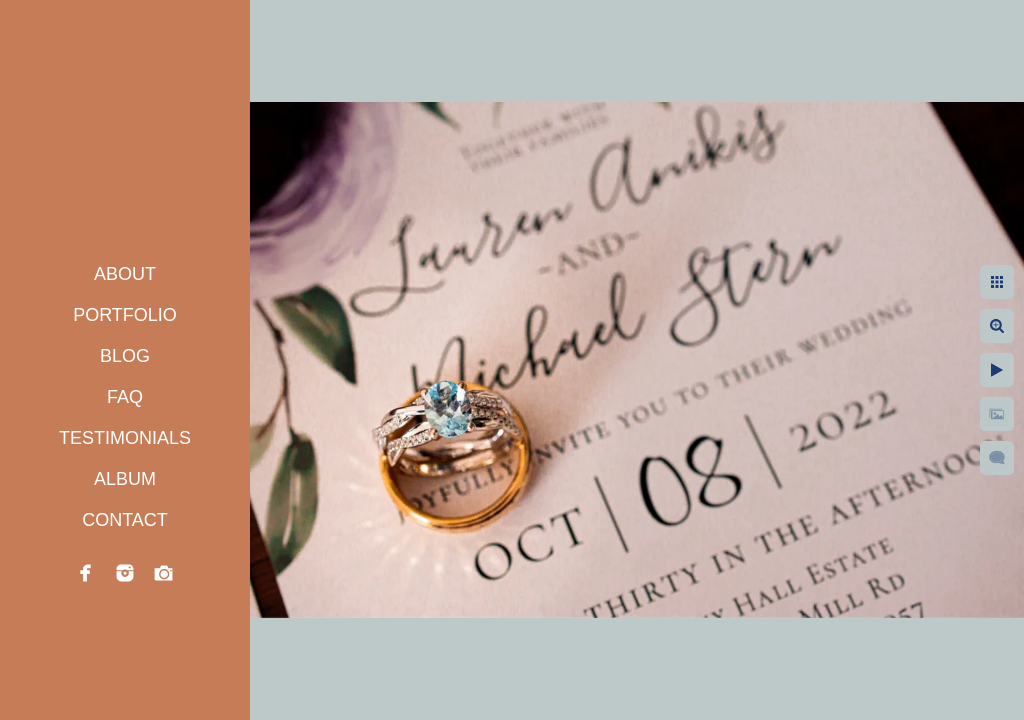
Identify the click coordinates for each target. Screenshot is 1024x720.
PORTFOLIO (125, 315)
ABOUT (125, 274)
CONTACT (125, 520)
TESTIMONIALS (125, 438)
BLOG (125, 356)
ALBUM (125, 479)
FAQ (125, 397)
